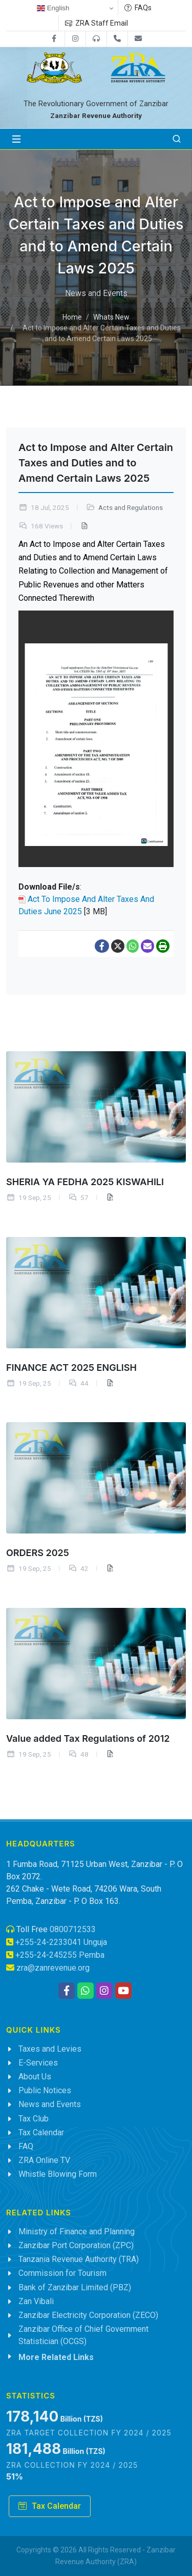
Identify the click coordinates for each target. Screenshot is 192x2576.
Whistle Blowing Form (57, 2174)
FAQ (25, 2146)
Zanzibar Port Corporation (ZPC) (76, 2245)
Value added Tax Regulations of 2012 (88, 1738)
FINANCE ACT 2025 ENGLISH (71, 1367)
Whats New (111, 317)
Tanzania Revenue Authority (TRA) (78, 2259)
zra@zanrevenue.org (53, 1968)
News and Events (49, 2104)
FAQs (138, 8)
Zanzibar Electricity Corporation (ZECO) (88, 2315)
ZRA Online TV (44, 2160)
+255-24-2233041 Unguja (61, 1942)
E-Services (38, 2063)
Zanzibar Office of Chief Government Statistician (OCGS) (83, 2335)
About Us (34, 2076)
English (53, 8)
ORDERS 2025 (37, 1552)
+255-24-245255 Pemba (59, 1955)
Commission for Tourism (62, 2273)
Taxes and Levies (49, 2049)
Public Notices (44, 2090)
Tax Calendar (41, 2132)
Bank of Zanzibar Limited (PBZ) (74, 2287)
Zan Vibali (36, 2301)
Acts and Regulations (130, 508)
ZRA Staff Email (96, 23)
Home (72, 317)
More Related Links (56, 2357)
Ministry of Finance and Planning (76, 2231)
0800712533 (73, 1929)
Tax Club (33, 2118)
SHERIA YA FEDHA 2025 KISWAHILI (85, 1181)
